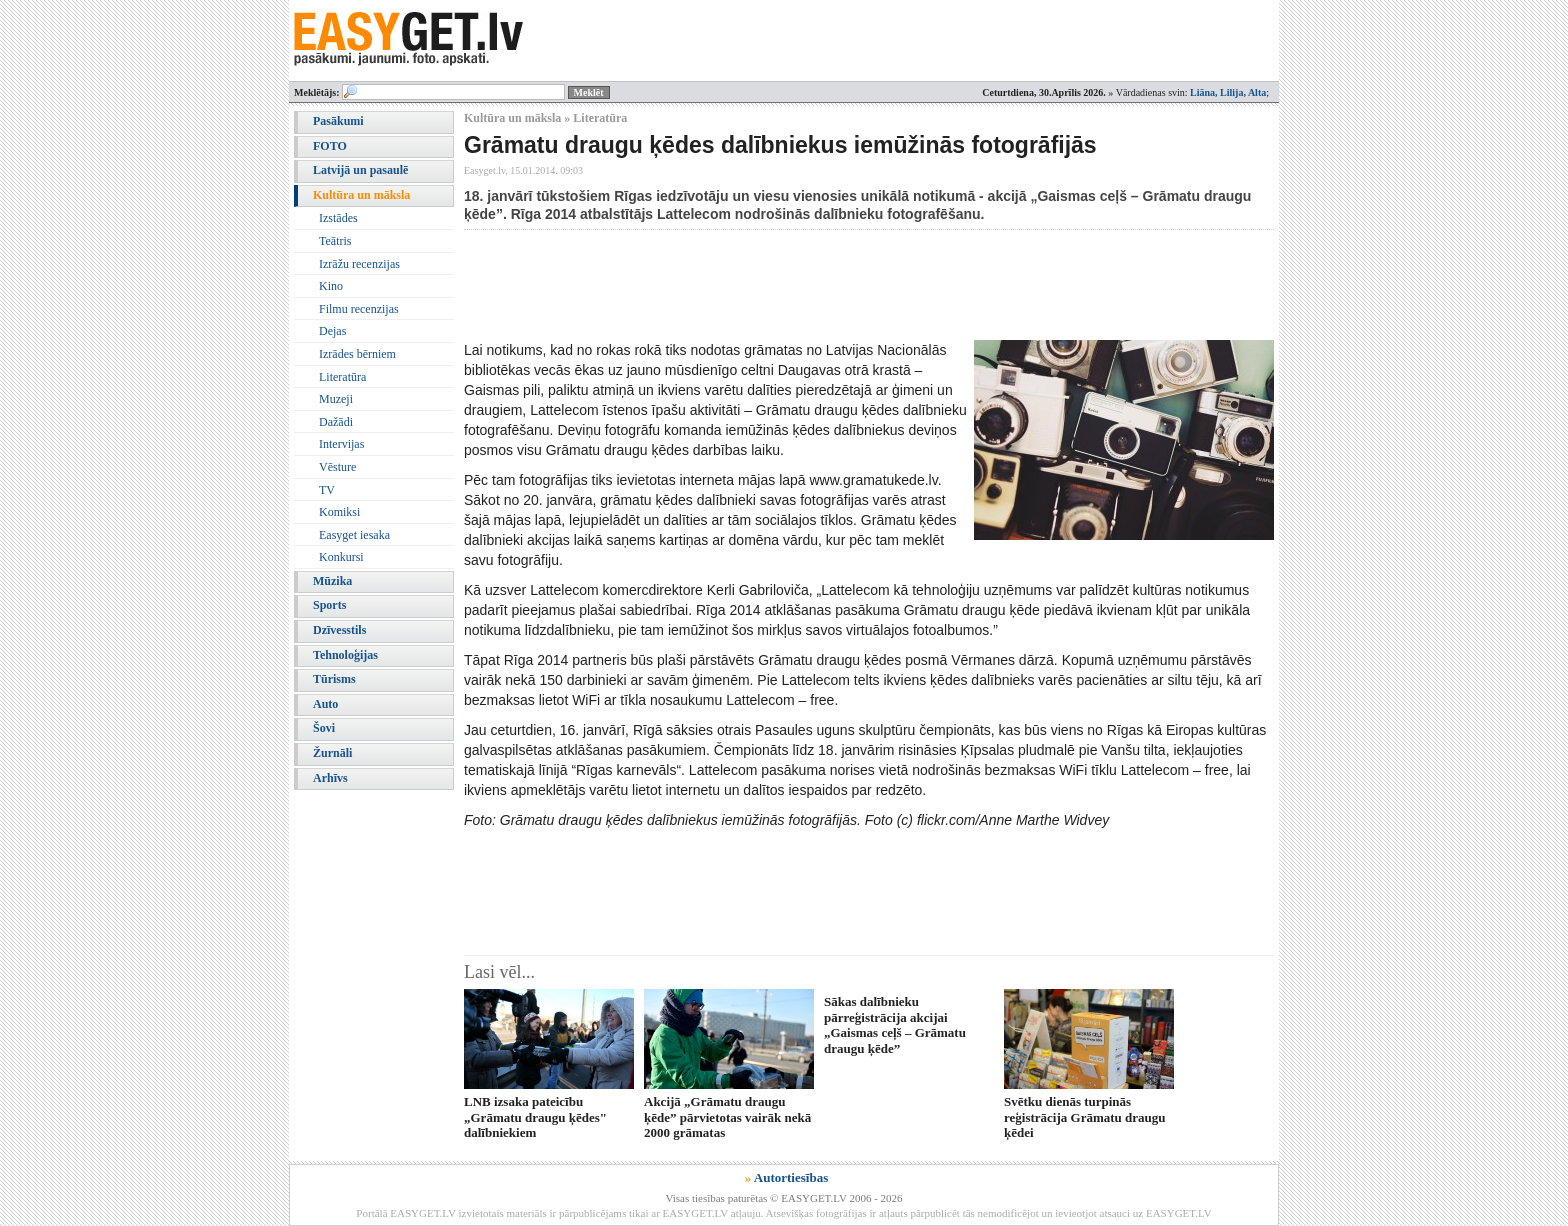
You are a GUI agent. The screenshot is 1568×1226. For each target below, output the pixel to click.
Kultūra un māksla (361, 195)
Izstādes (338, 218)
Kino (331, 286)
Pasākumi (338, 121)
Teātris (335, 241)
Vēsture (337, 467)
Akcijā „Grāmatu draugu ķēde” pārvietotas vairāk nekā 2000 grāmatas (727, 1117)
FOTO (330, 146)
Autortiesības (791, 1177)
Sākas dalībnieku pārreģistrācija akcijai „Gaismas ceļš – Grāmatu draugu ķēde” (895, 1024)
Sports (329, 605)
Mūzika (332, 581)
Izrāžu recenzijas (359, 264)
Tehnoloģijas (345, 655)
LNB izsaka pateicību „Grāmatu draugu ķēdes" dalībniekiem (535, 1117)
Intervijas (341, 444)
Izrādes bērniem (357, 354)
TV (327, 490)
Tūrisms (334, 679)
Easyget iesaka (354, 535)
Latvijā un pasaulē (360, 170)
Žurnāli (332, 753)
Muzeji (336, 399)
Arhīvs (330, 778)
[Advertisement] (828, 285)
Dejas (332, 331)
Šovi (324, 728)
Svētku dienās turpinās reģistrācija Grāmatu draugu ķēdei (1085, 1117)
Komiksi (339, 512)
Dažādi (336, 422)
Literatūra (342, 377)
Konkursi (341, 557)
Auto (325, 704)
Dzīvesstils (339, 630)
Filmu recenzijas (359, 309)
